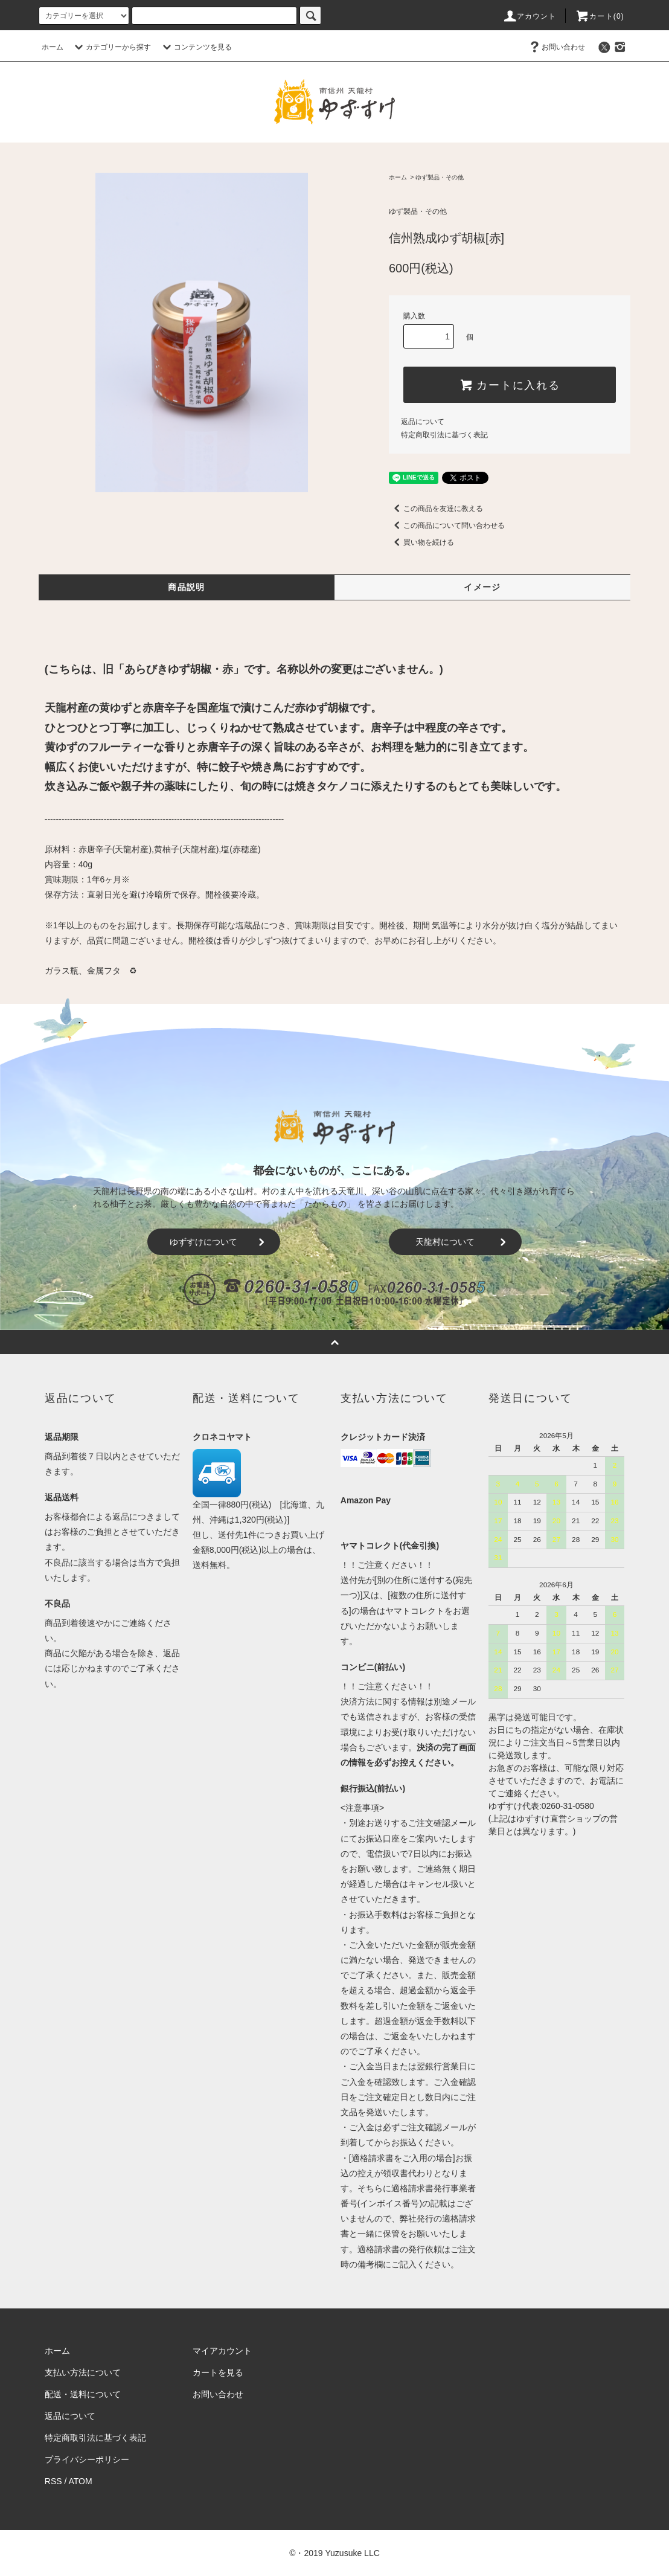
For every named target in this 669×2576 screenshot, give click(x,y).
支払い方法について (83, 2372)
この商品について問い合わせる (447, 525)
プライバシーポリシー (87, 2459)
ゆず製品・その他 (439, 177)
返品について (422, 421)
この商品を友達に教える (436, 508)
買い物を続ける (421, 542)
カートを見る (218, 2372)
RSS (53, 2481)
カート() (599, 16)
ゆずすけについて (219, 1242)
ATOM (80, 2481)
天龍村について (462, 1242)
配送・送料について (83, 2394)
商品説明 (186, 587)
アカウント (529, 16)
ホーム (52, 47)
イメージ (482, 587)
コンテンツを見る (195, 47)
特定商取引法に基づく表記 (444, 435)
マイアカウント (222, 2351)
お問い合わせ (556, 47)
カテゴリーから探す (111, 47)
